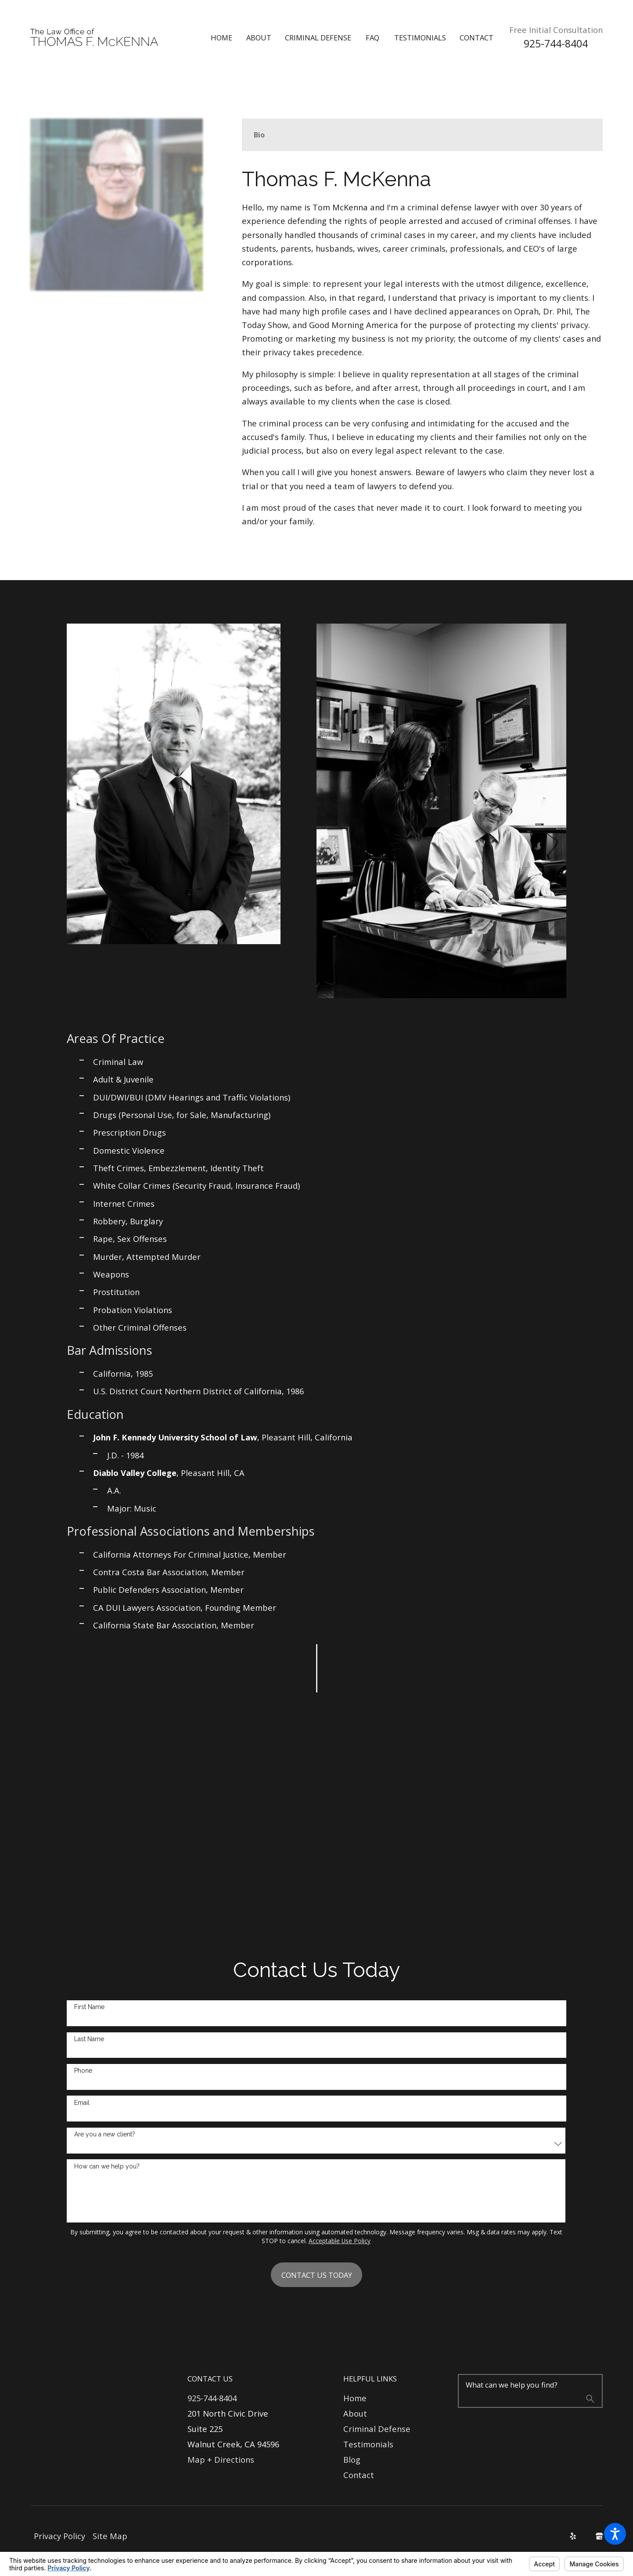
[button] (615, 2534)
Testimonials (368, 2444)
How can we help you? (107, 2166)
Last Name (89, 2039)
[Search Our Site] (590, 2399)
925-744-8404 (556, 44)
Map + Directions (220, 2459)
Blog (351, 2459)
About (355, 2413)
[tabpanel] (422, 348)
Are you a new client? (104, 2134)
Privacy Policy (59, 2535)
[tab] (259, 135)
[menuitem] (228, 37)
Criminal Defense (376, 2428)
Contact (358, 2474)
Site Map (110, 2535)
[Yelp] (573, 2536)
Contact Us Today (316, 2275)
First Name (89, 2007)
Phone (83, 2070)
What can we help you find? (511, 2385)
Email (82, 2103)
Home (355, 2397)
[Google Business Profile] (599, 2536)
